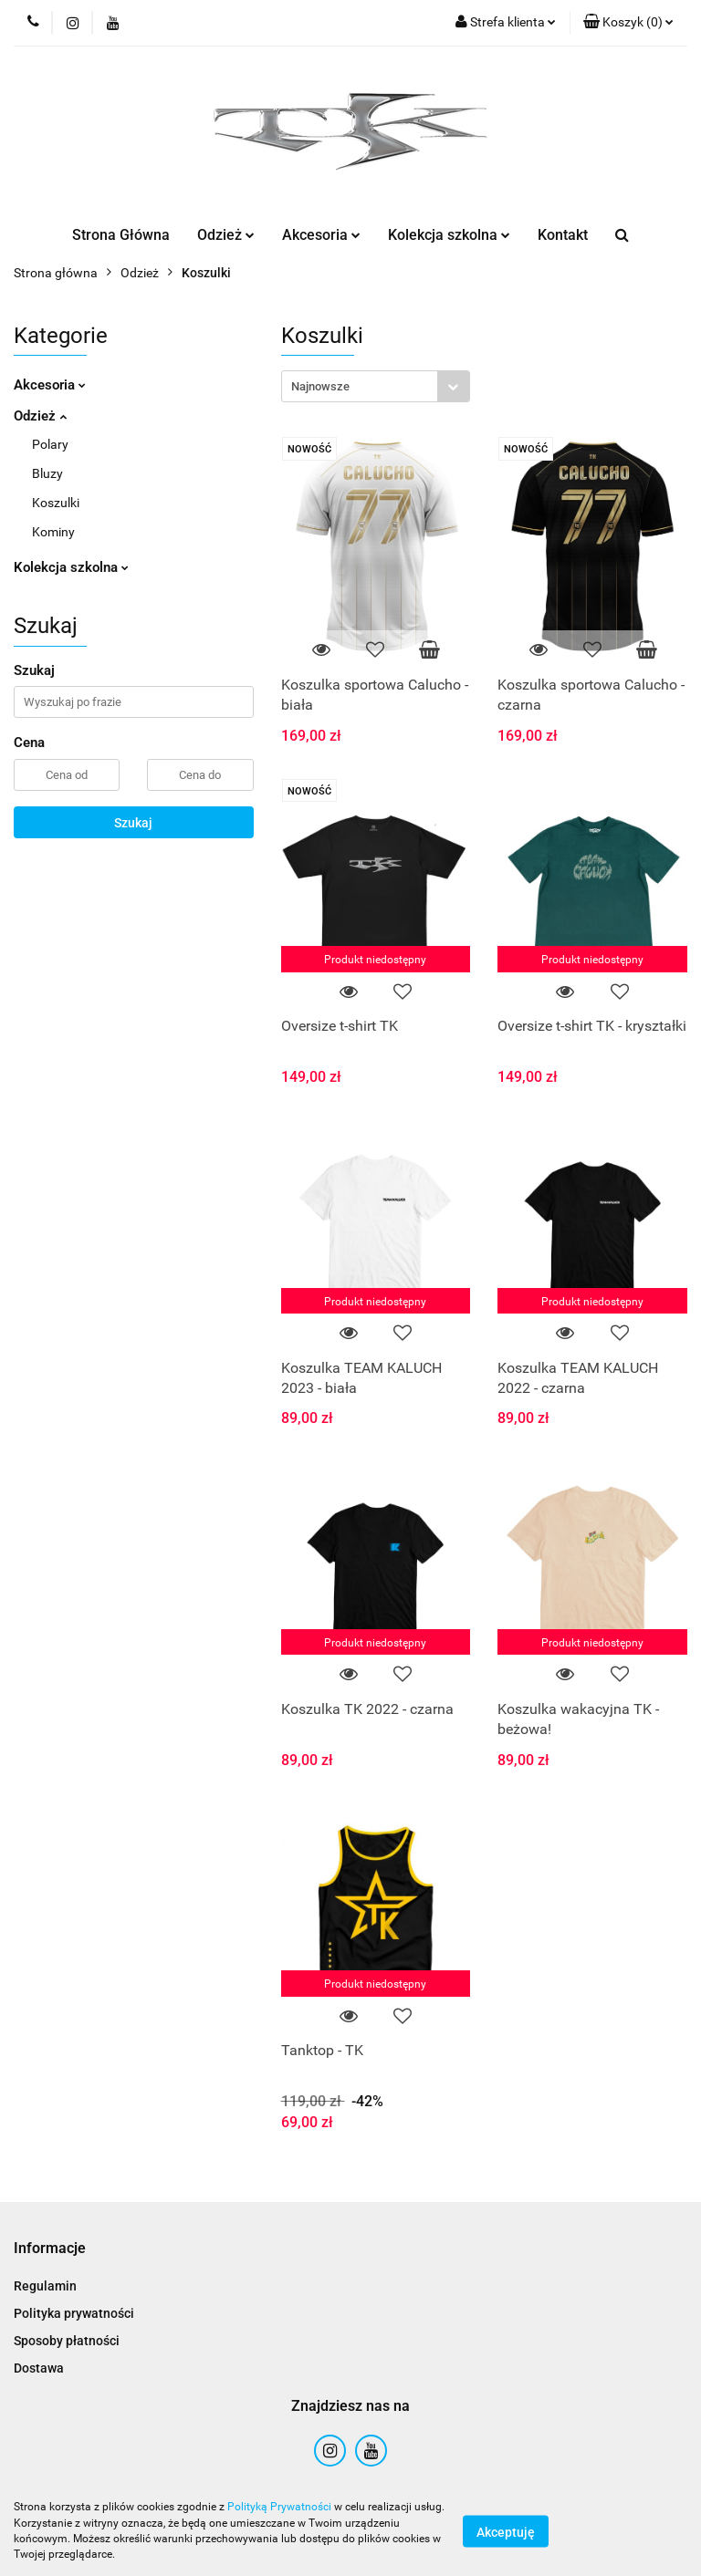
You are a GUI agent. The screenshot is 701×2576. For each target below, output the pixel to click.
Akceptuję (505, 2531)
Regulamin (45, 2286)
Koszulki (55, 502)
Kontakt (563, 235)
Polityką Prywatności (279, 2506)
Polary (50, 444)
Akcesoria (321, 235)
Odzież (226, 235)
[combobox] (375, 386)
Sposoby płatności (67, 2340)
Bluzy (47, 473)
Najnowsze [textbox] (320, 386)
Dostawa (39, 2368)
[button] (628, 23)
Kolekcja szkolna (449, 235)
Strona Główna (121, 235)
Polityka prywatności (74, 2313)
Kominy (53, 532)
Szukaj (133, 822)
